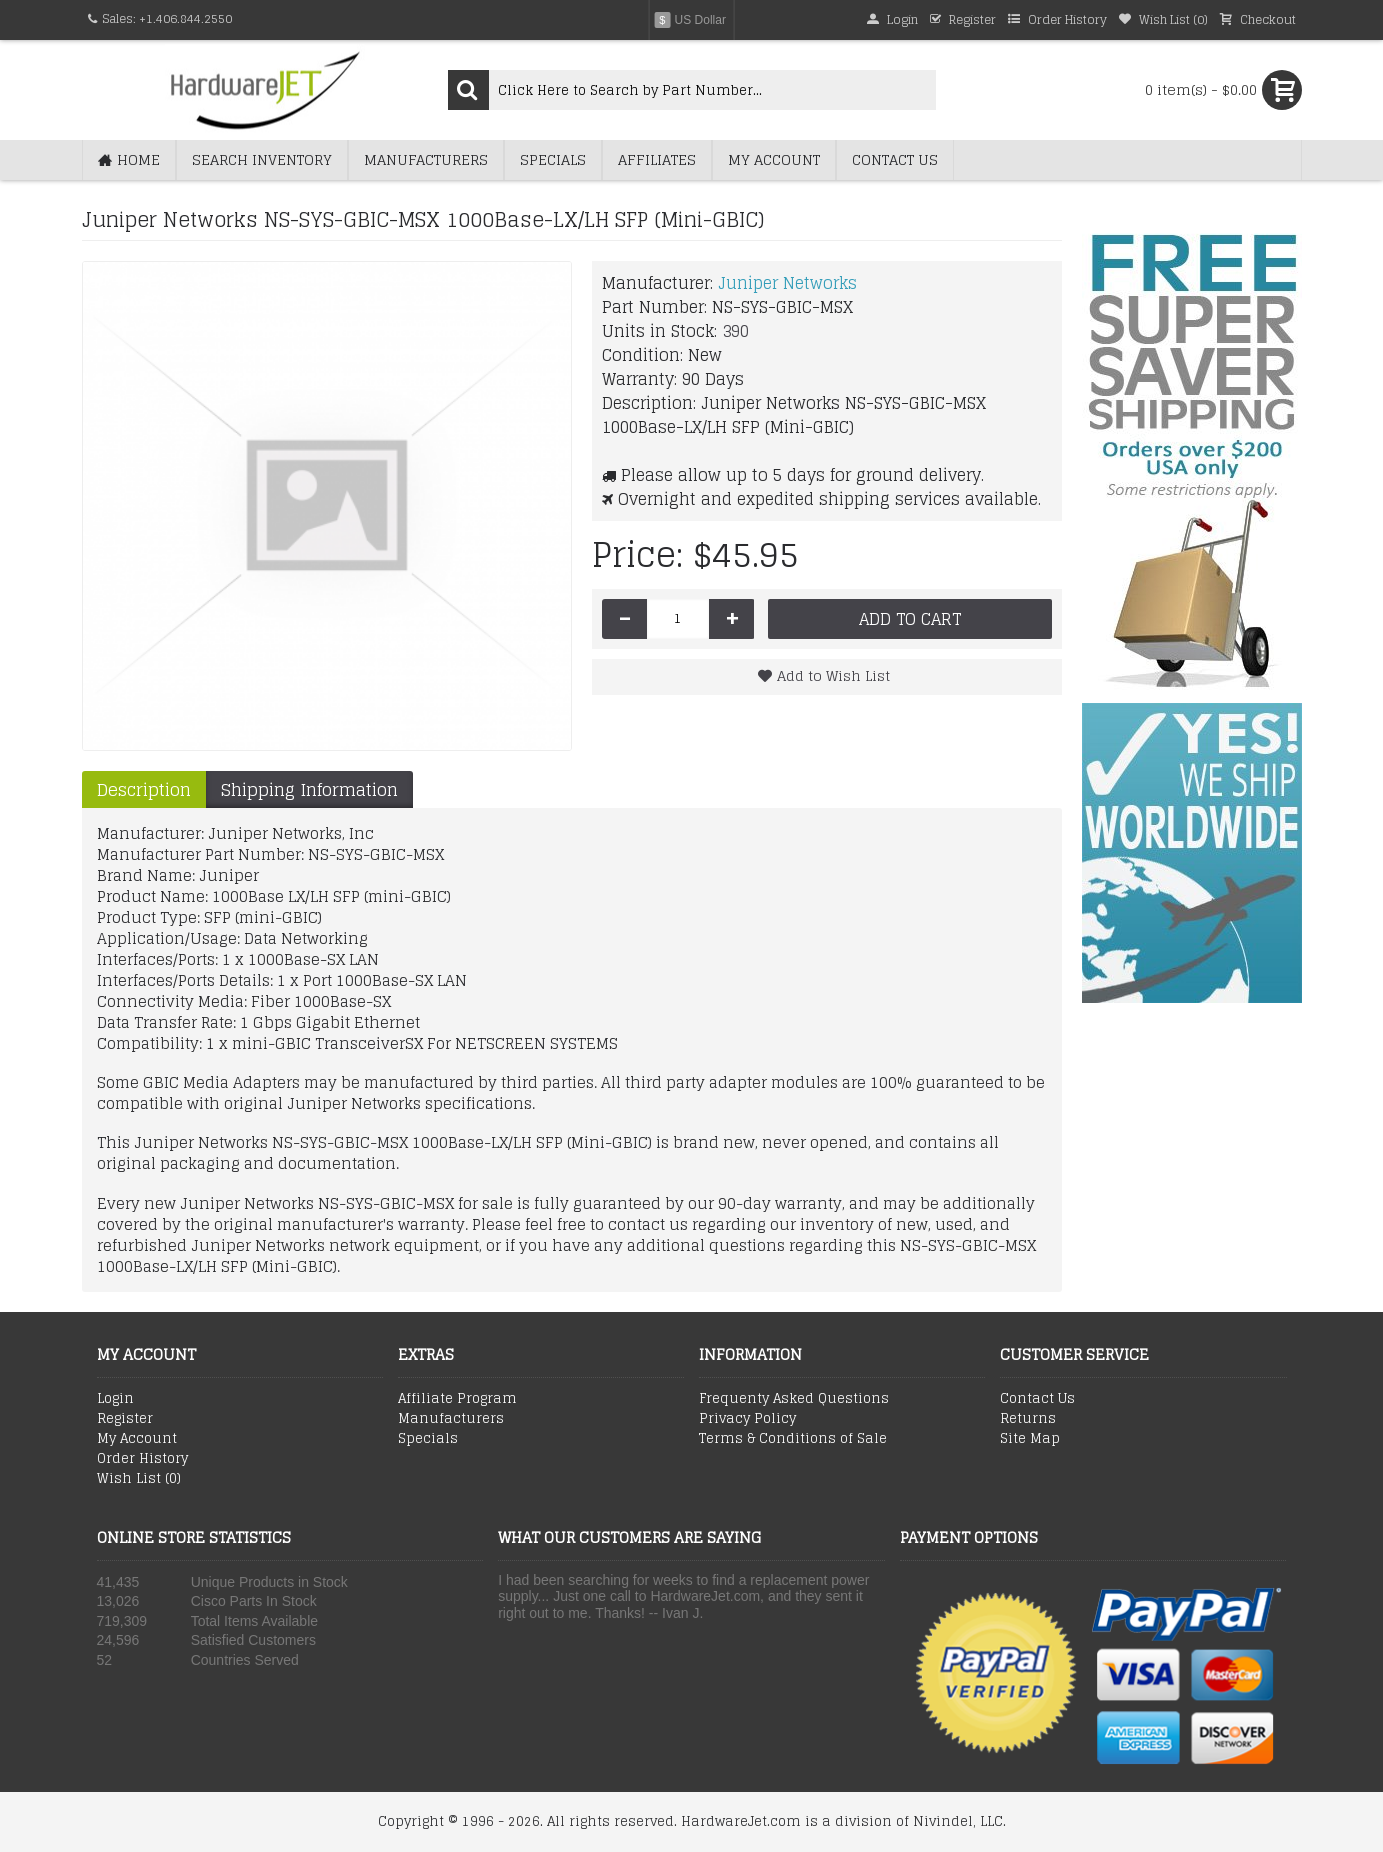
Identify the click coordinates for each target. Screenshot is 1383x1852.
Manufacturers (451, 1419)
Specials (428, 1439)
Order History (142, 1459)
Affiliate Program (457, 1399)
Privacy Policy (747, 1419)
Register (125, 1419)
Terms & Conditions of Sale (793, 1439)
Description (144, 789)
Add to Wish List (833, 675)
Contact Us (1037, 1399)
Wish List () (139, 1479)
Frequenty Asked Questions (794, 1399)
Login (115, 1399)
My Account (137, 1439)
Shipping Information (309, 789)
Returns (1028, 1419)
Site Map (1030, 1439)
